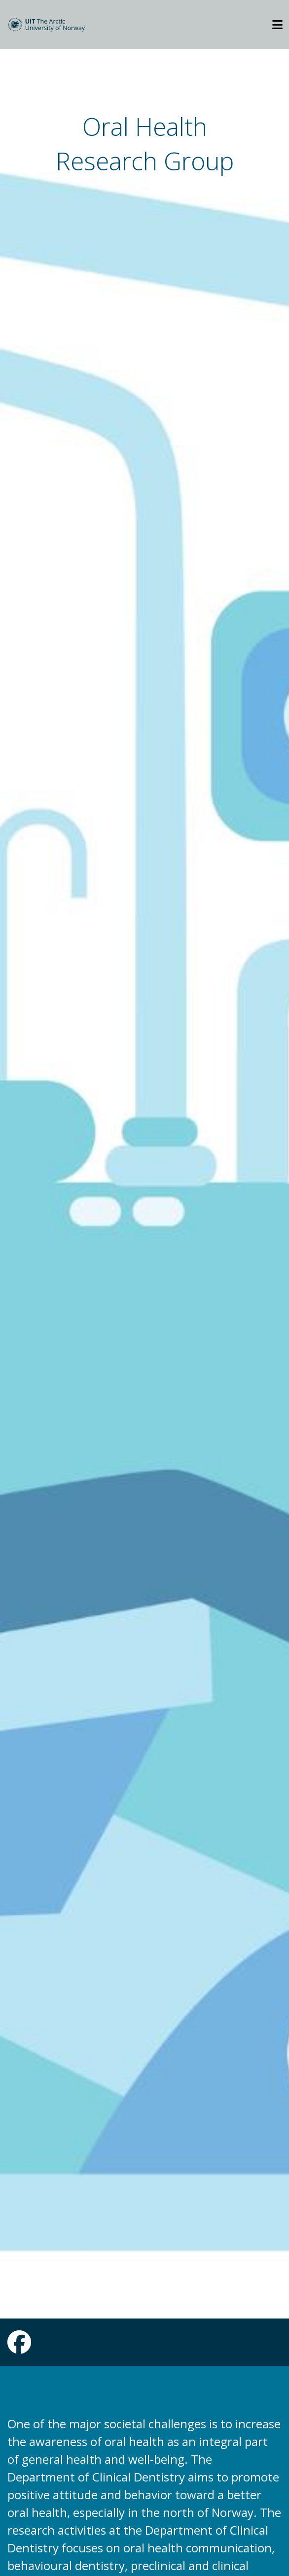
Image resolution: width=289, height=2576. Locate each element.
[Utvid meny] (277, 24)
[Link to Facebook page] (19, 2348)
